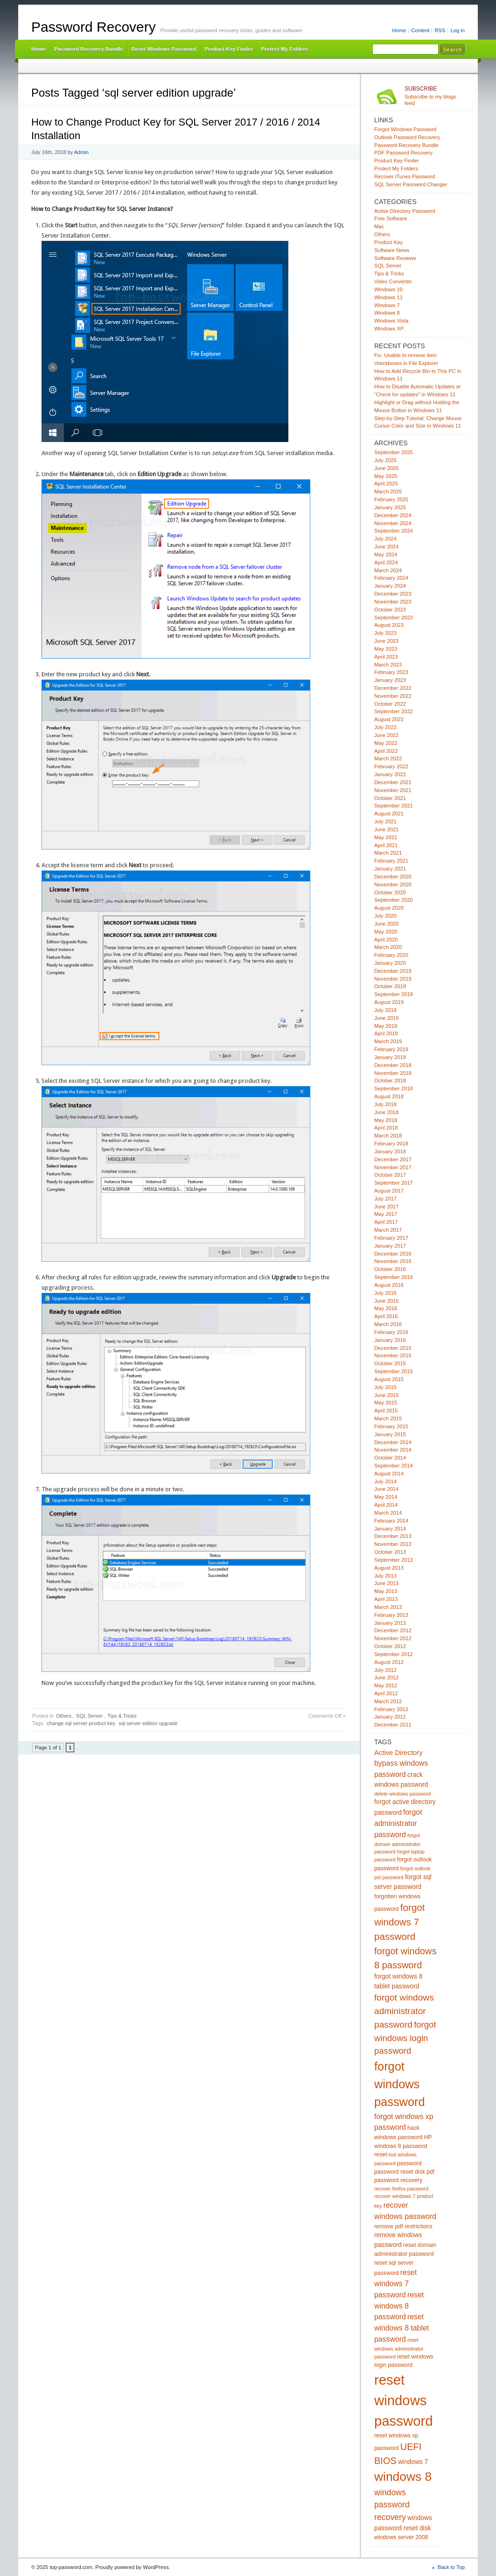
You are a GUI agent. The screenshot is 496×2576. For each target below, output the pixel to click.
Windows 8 (387, 313)
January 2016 (390, 1340)
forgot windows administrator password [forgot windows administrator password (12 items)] (404, 2011)
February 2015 (391, 1426)
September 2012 (393, 1654)
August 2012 (389, 1662)
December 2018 (393, 1065)
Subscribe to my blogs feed (435, 95)
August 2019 (389, 1002)
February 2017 (391, 1238)
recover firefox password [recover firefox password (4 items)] (401, 2188)
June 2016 (386, 1301)
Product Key (388, 242)
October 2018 (390, 1080)
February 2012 (391, 1709)
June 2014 (386, 1489)
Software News (391, 250)
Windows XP (389, 328)
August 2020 (389, 908)
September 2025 (393, 452)
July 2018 (385, 1104)
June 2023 (386, 641)
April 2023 (386, 657)
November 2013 (393, 1544)
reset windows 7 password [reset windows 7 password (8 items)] (395, 2283)
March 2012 (388, 1701)
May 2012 (385, 1685)
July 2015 (385, 1387)
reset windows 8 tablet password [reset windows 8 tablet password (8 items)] (401, 2328)
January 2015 (390, 1434)
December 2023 (393, 594)
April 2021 (386, 845)
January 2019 (390, 1057)
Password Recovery (93, 27)
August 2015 (389, 1379)
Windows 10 (388, 289)
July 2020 (385, 916)
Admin (81, 152)
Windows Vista (391, 320)
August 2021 (389, 813)
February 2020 (391, 955)
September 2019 (393, 994)
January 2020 (390, 963)
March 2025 (388, 491)
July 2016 (385, 1293)
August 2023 (389, 625)
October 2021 (390, 798)
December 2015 (393, 1348)
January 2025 (390, 507)
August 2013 (389, 1568)
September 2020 (393, 900)
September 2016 (393, 1277)
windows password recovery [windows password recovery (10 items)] (392, 2505)
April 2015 (386, 1410)
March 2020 (388, 947)
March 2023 (388, 664)
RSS (439, 30)
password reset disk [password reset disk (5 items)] (399, 2172)
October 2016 (390, 1269)
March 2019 (388, 1041)
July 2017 (385, 1198)
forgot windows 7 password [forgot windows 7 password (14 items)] (399, 1922)
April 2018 (386, 1127)
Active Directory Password (404, 211)
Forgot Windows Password (405, 129)
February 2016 (391, 1332)
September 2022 (393, 711)
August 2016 (389, 1285)
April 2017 (386, 1222)
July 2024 (385, 538)
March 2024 (388, 570)
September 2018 (393, 1088)
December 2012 (393, 1630)
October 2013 (390, 1552)
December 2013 (393, 1536)
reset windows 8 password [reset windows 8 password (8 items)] (399, 2306)
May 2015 (385, 1402)
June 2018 (386, 1112)
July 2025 (385, 460)
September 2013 (393, 1560)
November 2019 (393, 979)
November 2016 (393, 1261)
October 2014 (390, 1457)
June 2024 (386, 546)
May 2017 (385, 1214)
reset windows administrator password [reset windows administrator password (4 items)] (398, 2348)
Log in (457, 30)
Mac (379, 226)
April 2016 (386, 1316)
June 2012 (386, 1677)
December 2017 (393, 1159)
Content (420, 30)
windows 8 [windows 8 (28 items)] (403, 2477)
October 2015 (390, 1363)
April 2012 (386, 1693)
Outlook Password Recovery (407, 137)
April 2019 (386, 1033)
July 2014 (385, 1481)
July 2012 (385, 1670)
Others (63, 1716)
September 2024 (393, 530)
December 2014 (393, 1442)
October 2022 (390, 704)
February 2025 (391, 499)
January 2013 (390, 1623)
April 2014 (386, 1505)
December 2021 (393, 782)
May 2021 (385, 837)
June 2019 (386, 1018)
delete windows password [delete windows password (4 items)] (402, 1794)
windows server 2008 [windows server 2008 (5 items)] (401, 2537)
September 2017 (393, 1183)
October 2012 (390, 1646)
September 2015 (393, 1371)
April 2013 (386, 1599)
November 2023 (393, 601)
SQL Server (89, 1716)
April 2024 (386, 562)
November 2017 (393, 1167)
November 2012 (393, 1638)
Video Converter (393, 281)
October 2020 (390, 892)
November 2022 (393, 696)
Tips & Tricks (122, 1716)
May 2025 (385, 476)
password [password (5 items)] (409, 2163)
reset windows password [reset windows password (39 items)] (403, 2400)
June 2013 (386, 1583)
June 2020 (386, 924)
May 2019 (385, 1026)
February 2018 (391, 1143)
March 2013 (388, 1607)
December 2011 (393, 1724)
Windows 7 (387, 305)
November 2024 (393, 523)
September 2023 (393, 617)
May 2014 (385, 1497)
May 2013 (385, 1591)
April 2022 (386, 751)
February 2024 (391, 578)
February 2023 (391, 672)
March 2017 (388, 1230)
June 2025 (386, 468)
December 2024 (393, 515)
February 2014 (391, 1520)
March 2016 (388, 1324)
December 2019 (393, 971)
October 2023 (390, 609)
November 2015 (393, 1355)
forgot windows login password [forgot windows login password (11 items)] (405, 2038)
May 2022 (385, 743)
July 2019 (385, 1010)
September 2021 (393, 805)
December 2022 (393, 688)
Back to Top (451, 2567)
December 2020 (393, 876)
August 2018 (389, 1096)
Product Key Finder (228, 49)
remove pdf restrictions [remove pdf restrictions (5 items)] (403, 2226)
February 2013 (391, 1615)
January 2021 (390, 868)
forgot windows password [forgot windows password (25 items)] (399, 2084)
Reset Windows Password (164, 49)
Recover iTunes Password (404, 176)
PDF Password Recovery (403, 152)
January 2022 (390, 774)
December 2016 (393, 1253)
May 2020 (385, 931)
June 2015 (386, 1395)
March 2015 (388, 1418)
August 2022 (389, 719)
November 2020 (393, 884)
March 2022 (388, 758)
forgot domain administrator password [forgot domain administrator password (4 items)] (397, 1843)
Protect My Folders (284, 49)
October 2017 (390, 1175)
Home (399, 30)
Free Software (390, 218)
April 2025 (386, 483)
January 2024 (390, 586)
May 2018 (385, 1120)
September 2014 (393, 1465)
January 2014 (390, 1528)
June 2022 (386, 735)
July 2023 (385, 633)
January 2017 (390, 1246)
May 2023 (385, 649)
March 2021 (388, 853)
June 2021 (386, 829)
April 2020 (386, 939)
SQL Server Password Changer (410, 184)
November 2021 (393, 790)
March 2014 (388, 1513)
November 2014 (393, 1450)
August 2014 (389, 1473)
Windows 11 (388, 297)
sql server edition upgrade (148, 1723)
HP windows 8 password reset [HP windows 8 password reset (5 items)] (403, 2146)
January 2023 (390, 680)
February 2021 (391, 860)
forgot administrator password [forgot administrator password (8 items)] (398, 1823)
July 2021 (385, 821)
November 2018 (393, 1073)
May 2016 (385, 1308)
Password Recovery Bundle (88, 49)
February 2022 (391, 766)
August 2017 (389, 1190)
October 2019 (390, 986)
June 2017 (386, 1206)
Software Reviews (395, 258)
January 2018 (390, 1151)
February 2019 (391, 1049)
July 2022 (385, 727)
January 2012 (390, 1717)
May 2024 (385, 554)
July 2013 (385, 1576)
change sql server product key (81, 1723)
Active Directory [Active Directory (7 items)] (398, 1752)
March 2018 (388, 1135)
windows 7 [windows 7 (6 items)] (413, 2461)
